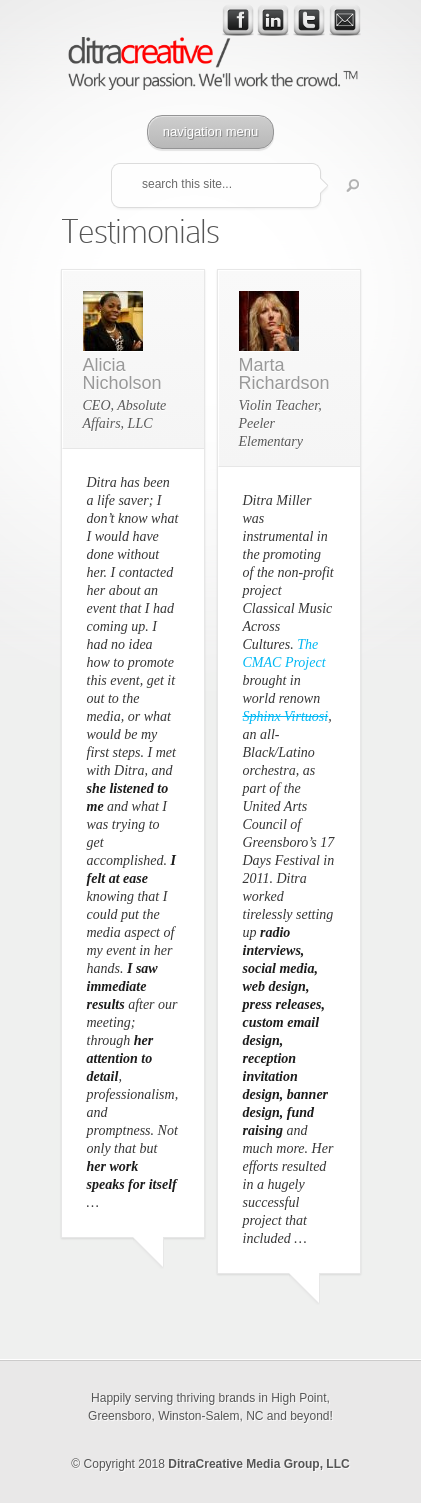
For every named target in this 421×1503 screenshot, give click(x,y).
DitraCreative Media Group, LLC (258, 1464)
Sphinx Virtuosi (286, 716)
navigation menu (210, 131)
